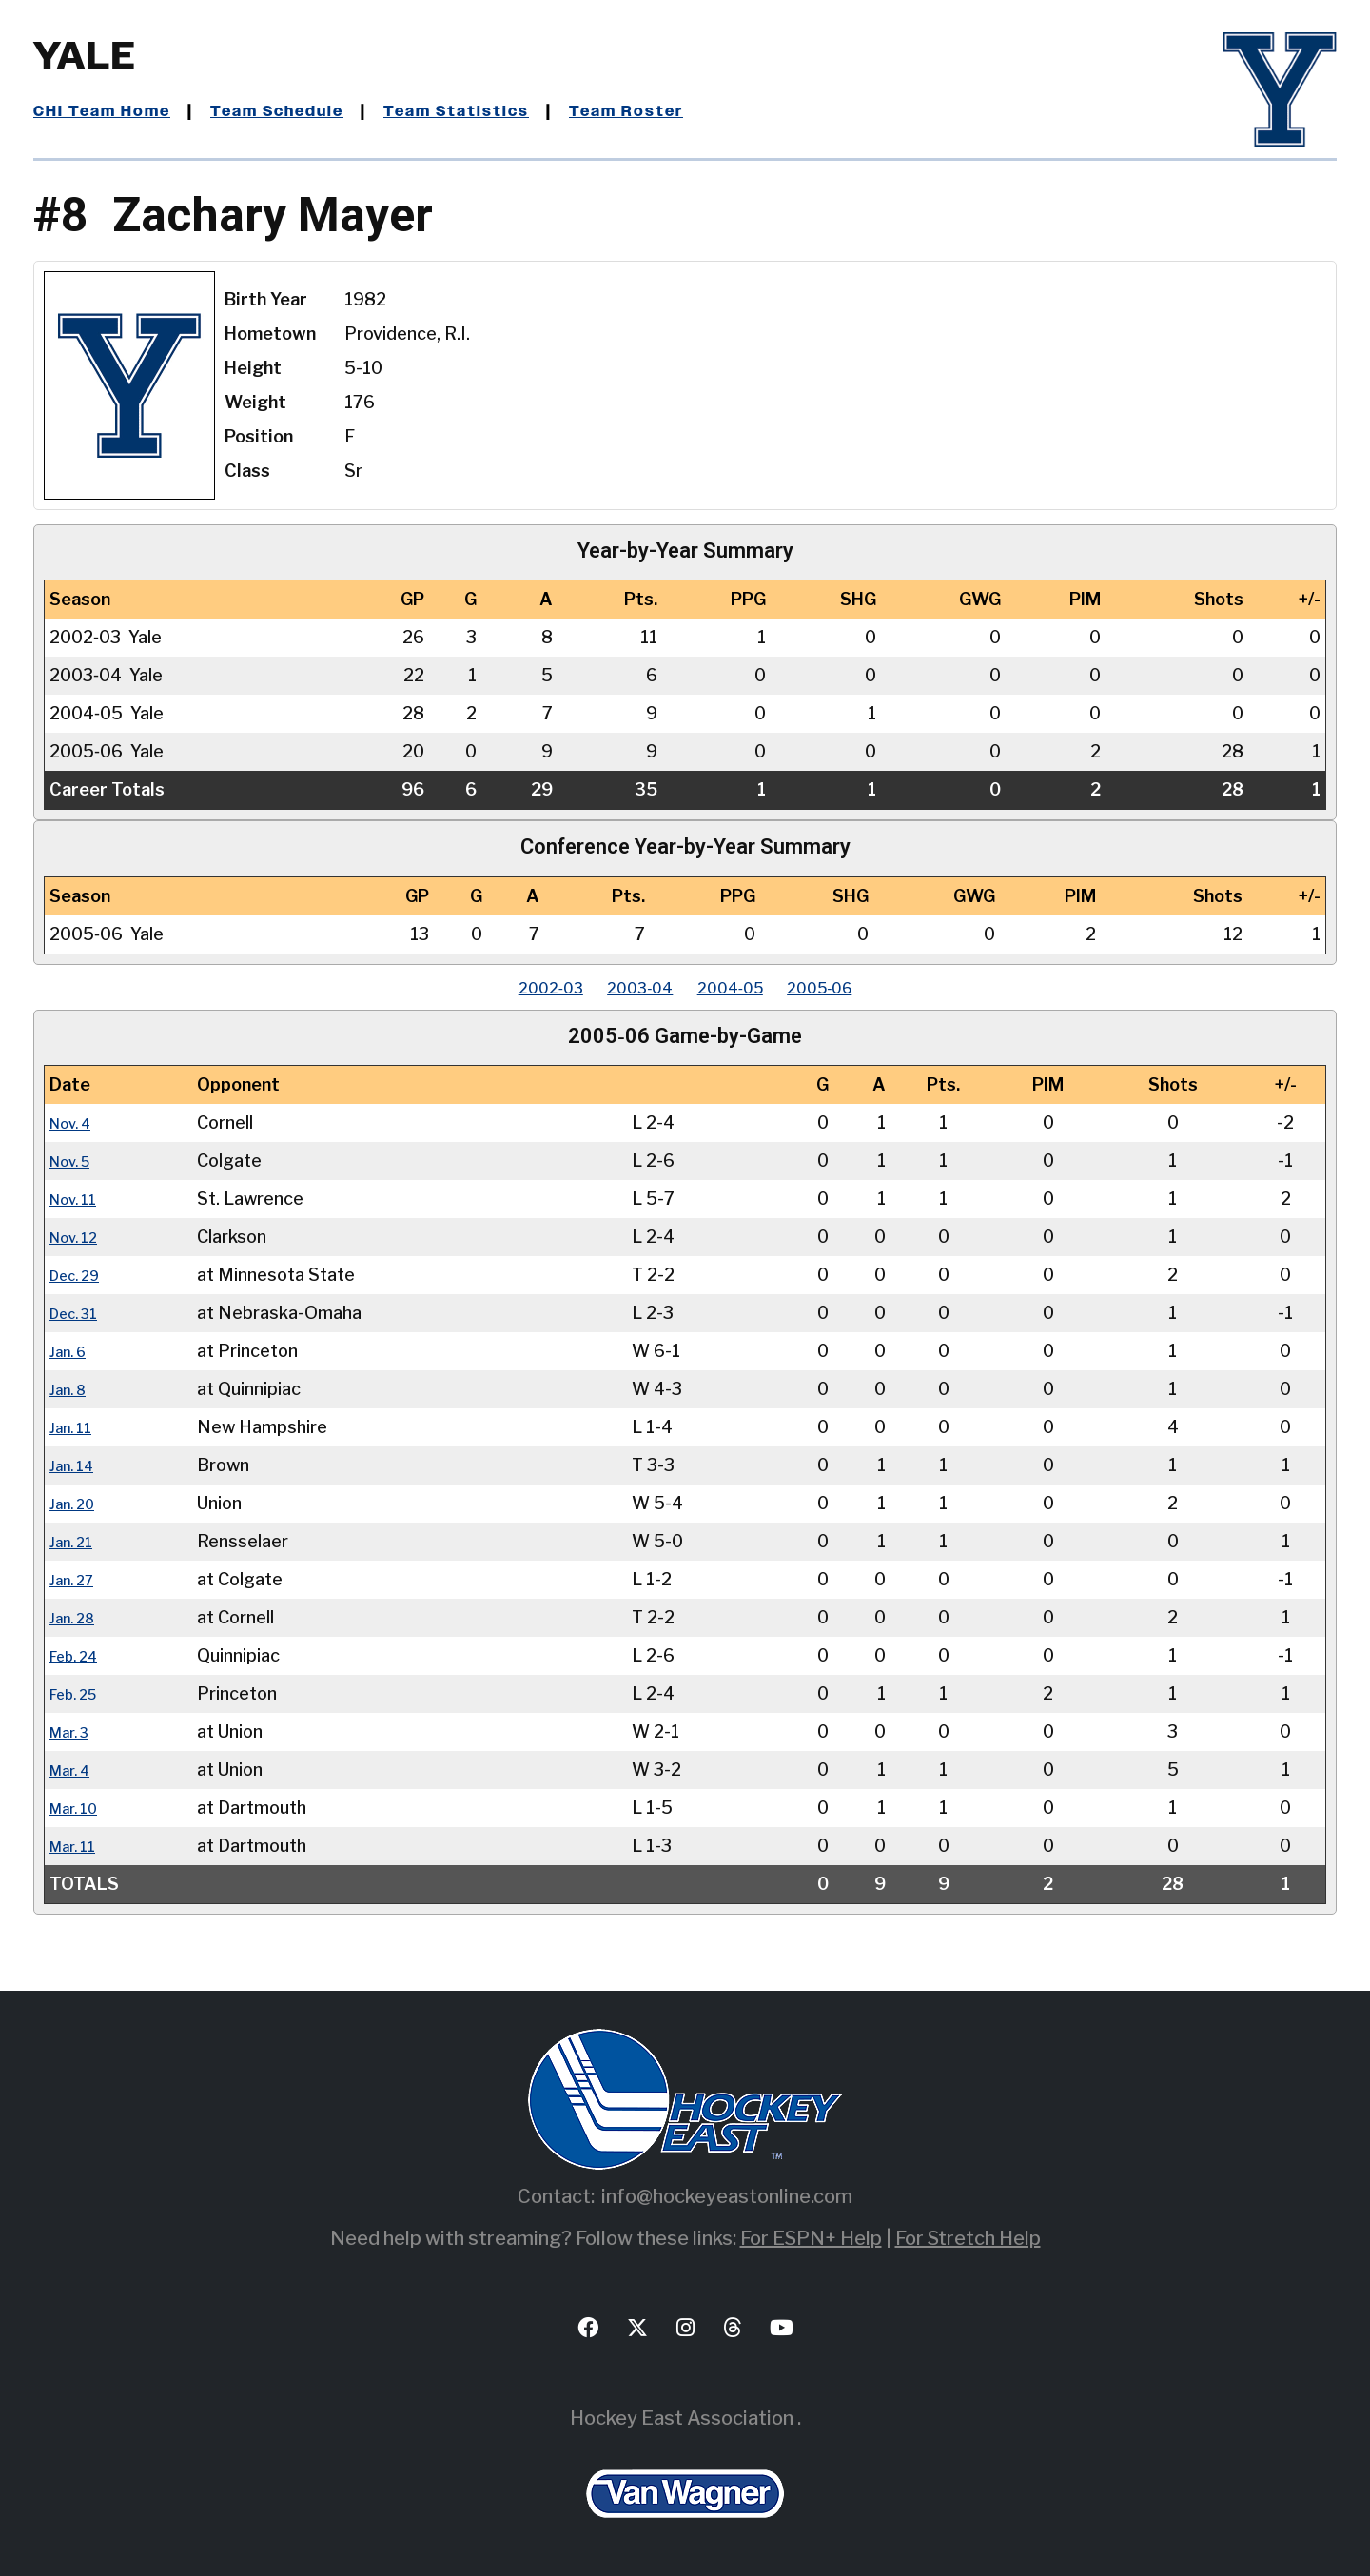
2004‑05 (739, 987)
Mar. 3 (73, 1731)
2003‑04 (629, 987)
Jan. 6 (71, 1351)
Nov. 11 (78, 1199)
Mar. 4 (74, 1770)
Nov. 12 (78, 1237)
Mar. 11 (77, 1846)
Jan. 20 (77, 1503)
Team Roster (680, 111)
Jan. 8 (71, 1389)
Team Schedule (301, 111)
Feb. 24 (79, 1655)
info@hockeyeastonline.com (726, 2196)
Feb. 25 (79, 1693)
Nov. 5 (75, 1160)
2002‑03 (519, 987)
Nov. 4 (75, 1122)
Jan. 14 (76, 1465)
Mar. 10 (78, 1808)
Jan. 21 (75, 1541)
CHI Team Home (109, 111)
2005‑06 (851, 987)
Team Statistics (497, 111)
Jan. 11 (74, 1427)
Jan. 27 (76, 1579)
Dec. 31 (78, 1313)
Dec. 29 (80, 1275)
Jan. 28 (77, 1617)
